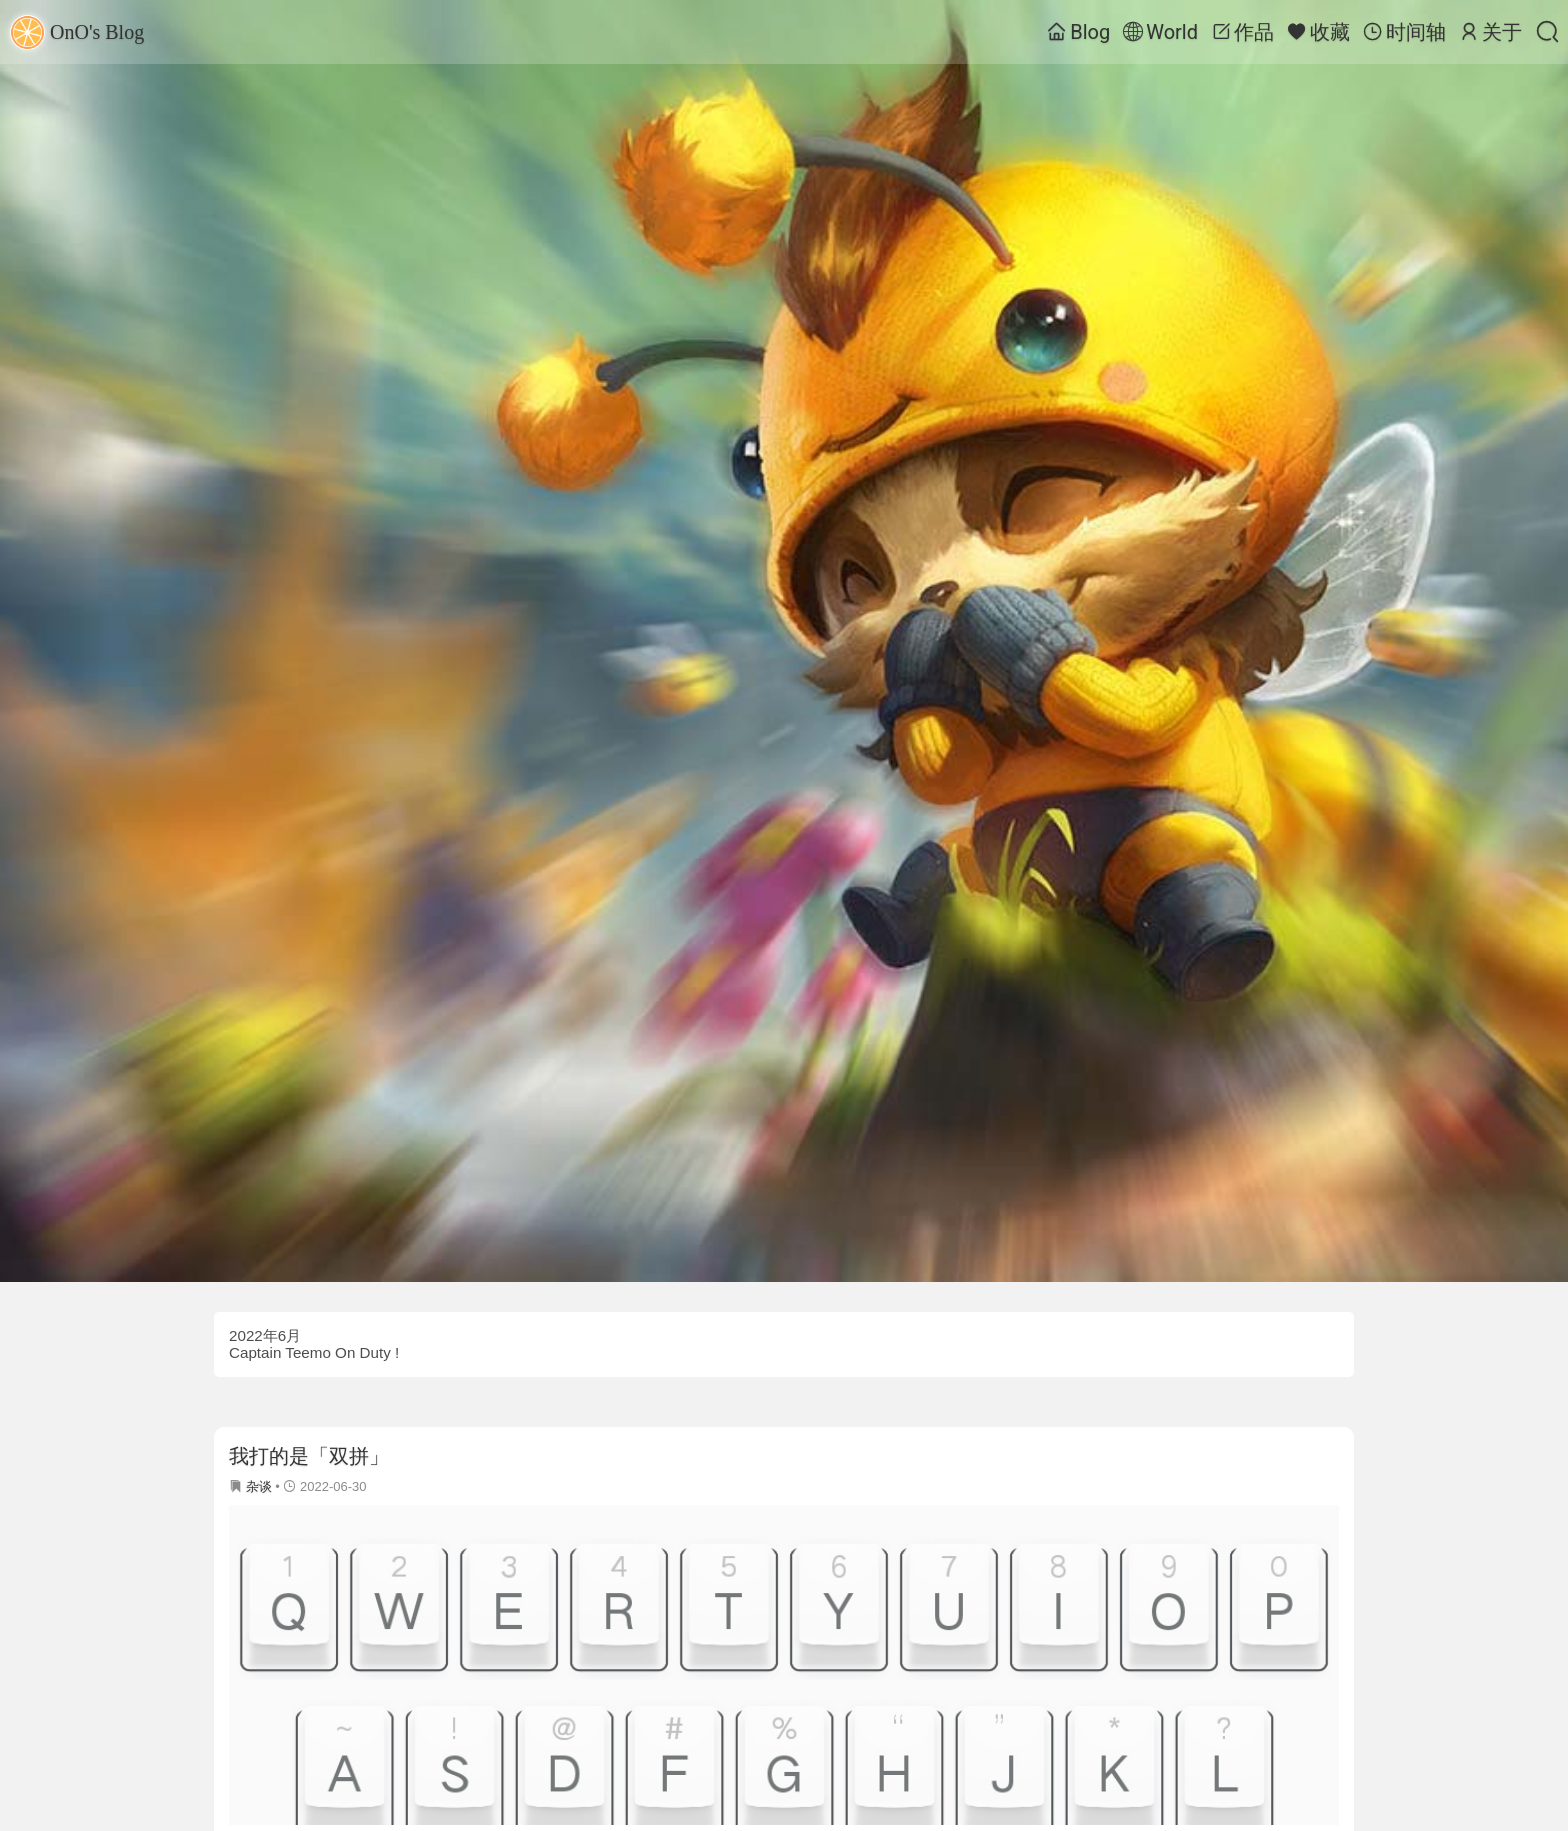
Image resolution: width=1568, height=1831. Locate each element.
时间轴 (1404, 32)
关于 (1490, 32)
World (1160, 32)
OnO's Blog (77, 32)
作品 (1242, 32)
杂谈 (259, 1486)
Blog (1078, 32)
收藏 (1318, 32)
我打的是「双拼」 (309, 1456)
